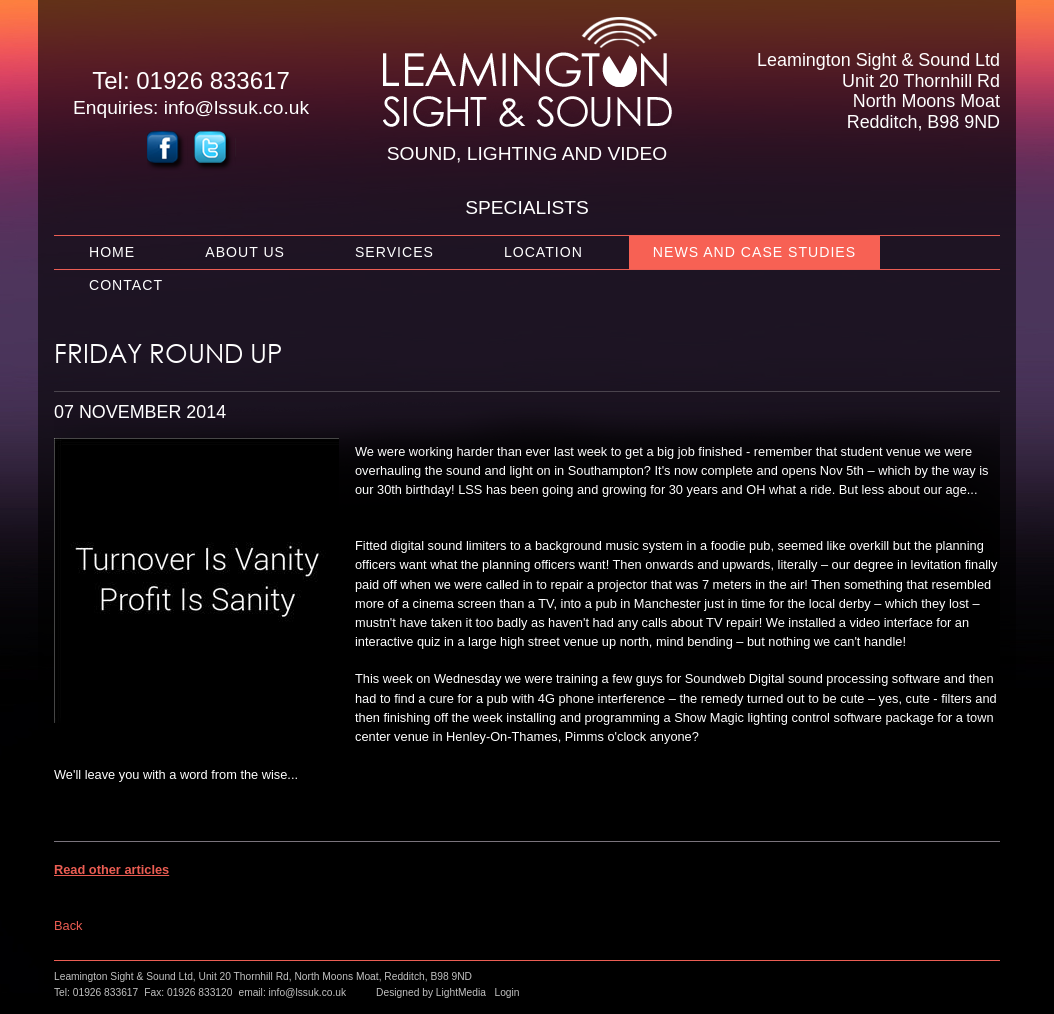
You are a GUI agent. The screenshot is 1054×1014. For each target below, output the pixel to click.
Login (506, 992)
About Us (245, 252)
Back (68, 925)
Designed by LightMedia (431, 992)
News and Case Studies (754, 252)
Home (112, 252)
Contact (126, 285)
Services (394, 252)
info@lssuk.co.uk (236, 107)
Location (543, 252)
